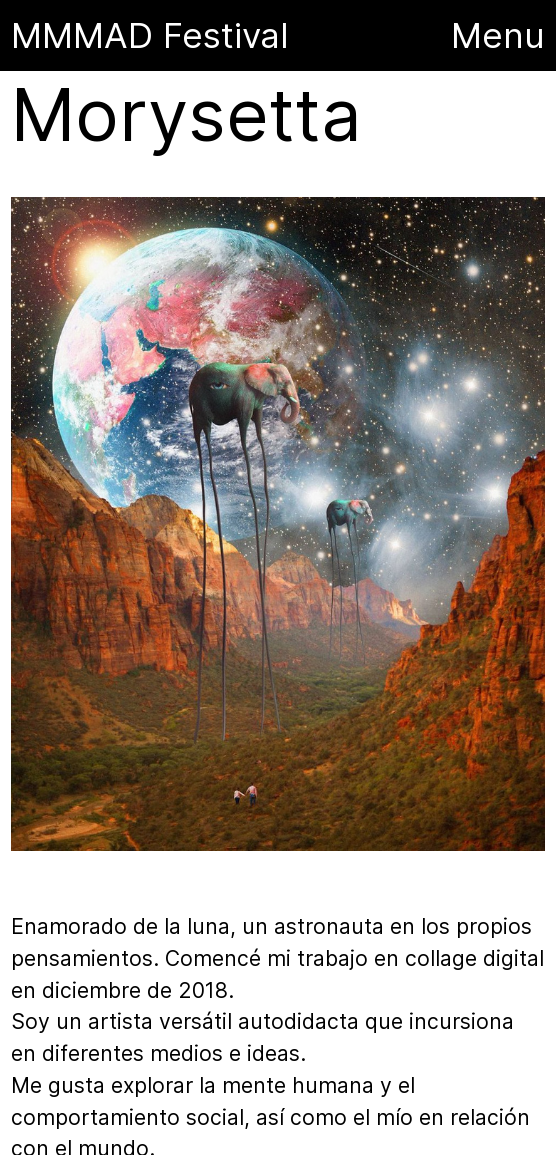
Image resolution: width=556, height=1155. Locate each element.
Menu (498, 35)
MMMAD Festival (155, 35)
